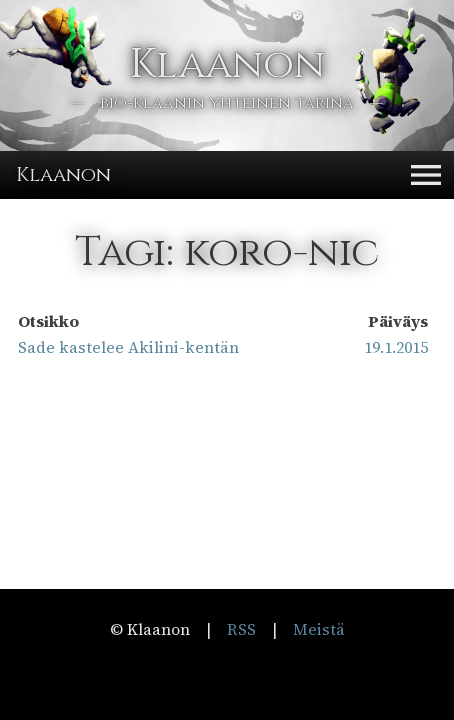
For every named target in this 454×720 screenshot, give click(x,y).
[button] (426, 175)
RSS (241, 629)
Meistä (319, 629)
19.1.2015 (396, 347)
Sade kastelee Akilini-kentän (128, 347)
